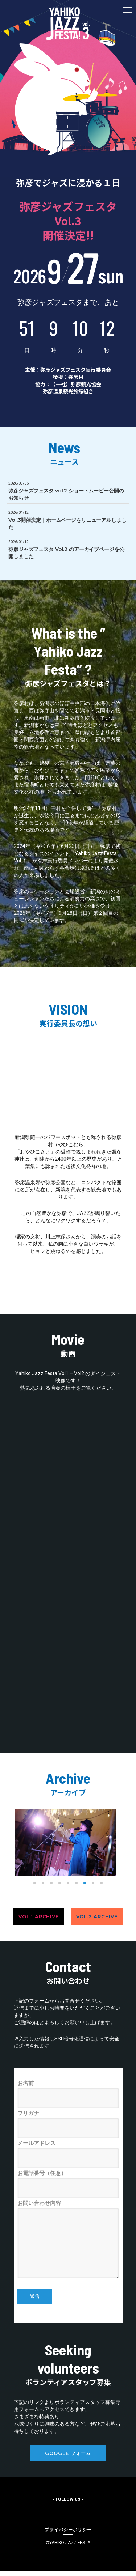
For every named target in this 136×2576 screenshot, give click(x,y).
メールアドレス (68, 2154)
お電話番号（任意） (68, 2184)
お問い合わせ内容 (68, 2239)
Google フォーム (68, 2453)
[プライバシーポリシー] (68, 2529)
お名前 (68, 2094)
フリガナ (68, 2124)
